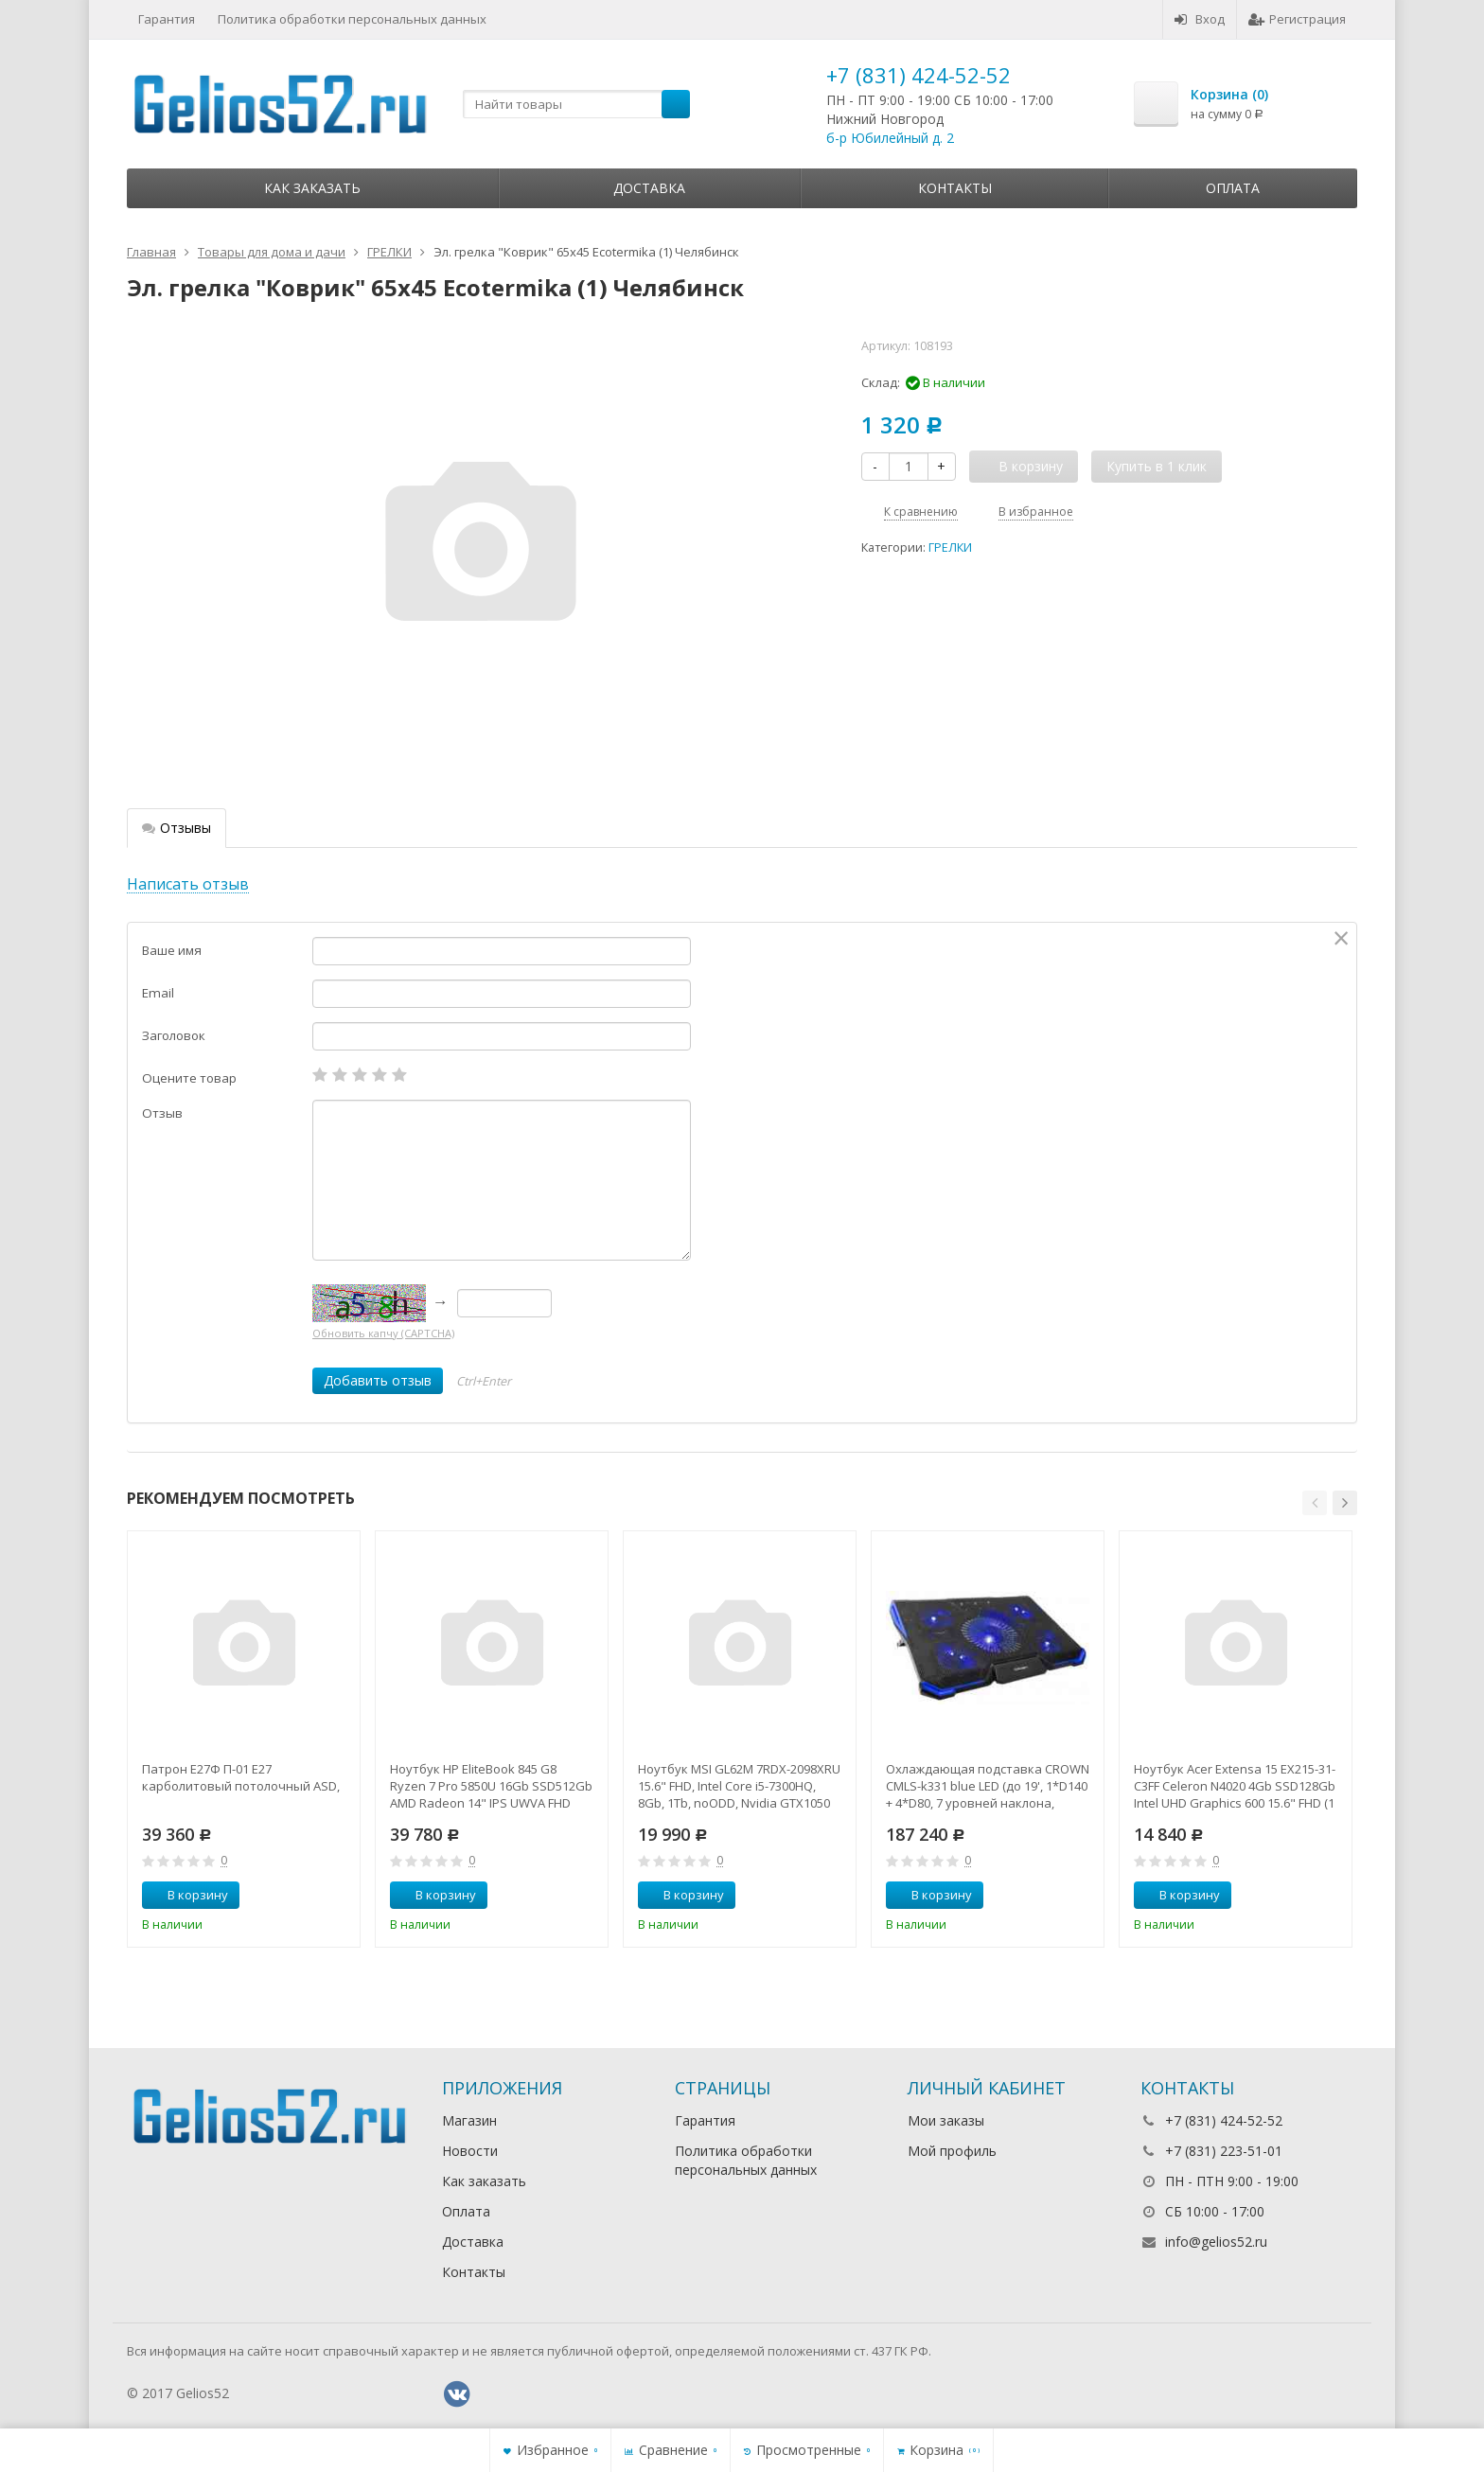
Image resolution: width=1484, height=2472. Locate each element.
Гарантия (166, 18)
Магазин (469, 2120)
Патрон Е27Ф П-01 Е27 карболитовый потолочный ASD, (241, 1777)
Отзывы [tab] (176, 828)
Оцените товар (189, 1077)
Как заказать (312, 188)
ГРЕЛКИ (950, 547)
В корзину (187, 1894)
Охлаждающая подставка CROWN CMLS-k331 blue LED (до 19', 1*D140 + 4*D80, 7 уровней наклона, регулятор (987, 1785)
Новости (470, 2151)
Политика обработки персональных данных (352, 18)
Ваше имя (172, 950)
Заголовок (173, 1035)
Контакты (955, 188)
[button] (1314, 1503)
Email (158, 992)
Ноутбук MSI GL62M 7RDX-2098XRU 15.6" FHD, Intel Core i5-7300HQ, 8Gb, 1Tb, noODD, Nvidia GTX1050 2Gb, (739, 1785)
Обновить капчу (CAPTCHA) (383, 1333)
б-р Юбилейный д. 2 (890, 138)
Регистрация (1297, 18)
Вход (1200, 18)
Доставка (649, 188)
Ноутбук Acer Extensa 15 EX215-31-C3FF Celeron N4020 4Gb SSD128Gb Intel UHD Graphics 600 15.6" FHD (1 (1234, 1785)
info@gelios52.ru (1216, 2242)
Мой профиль (952, 2151)
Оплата (1233, 188)
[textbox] (576, 104)
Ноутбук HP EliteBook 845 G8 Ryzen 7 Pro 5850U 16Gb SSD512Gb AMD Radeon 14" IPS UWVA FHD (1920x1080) (491, 1785)
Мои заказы (946, 2120)
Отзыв (162, 1112)
